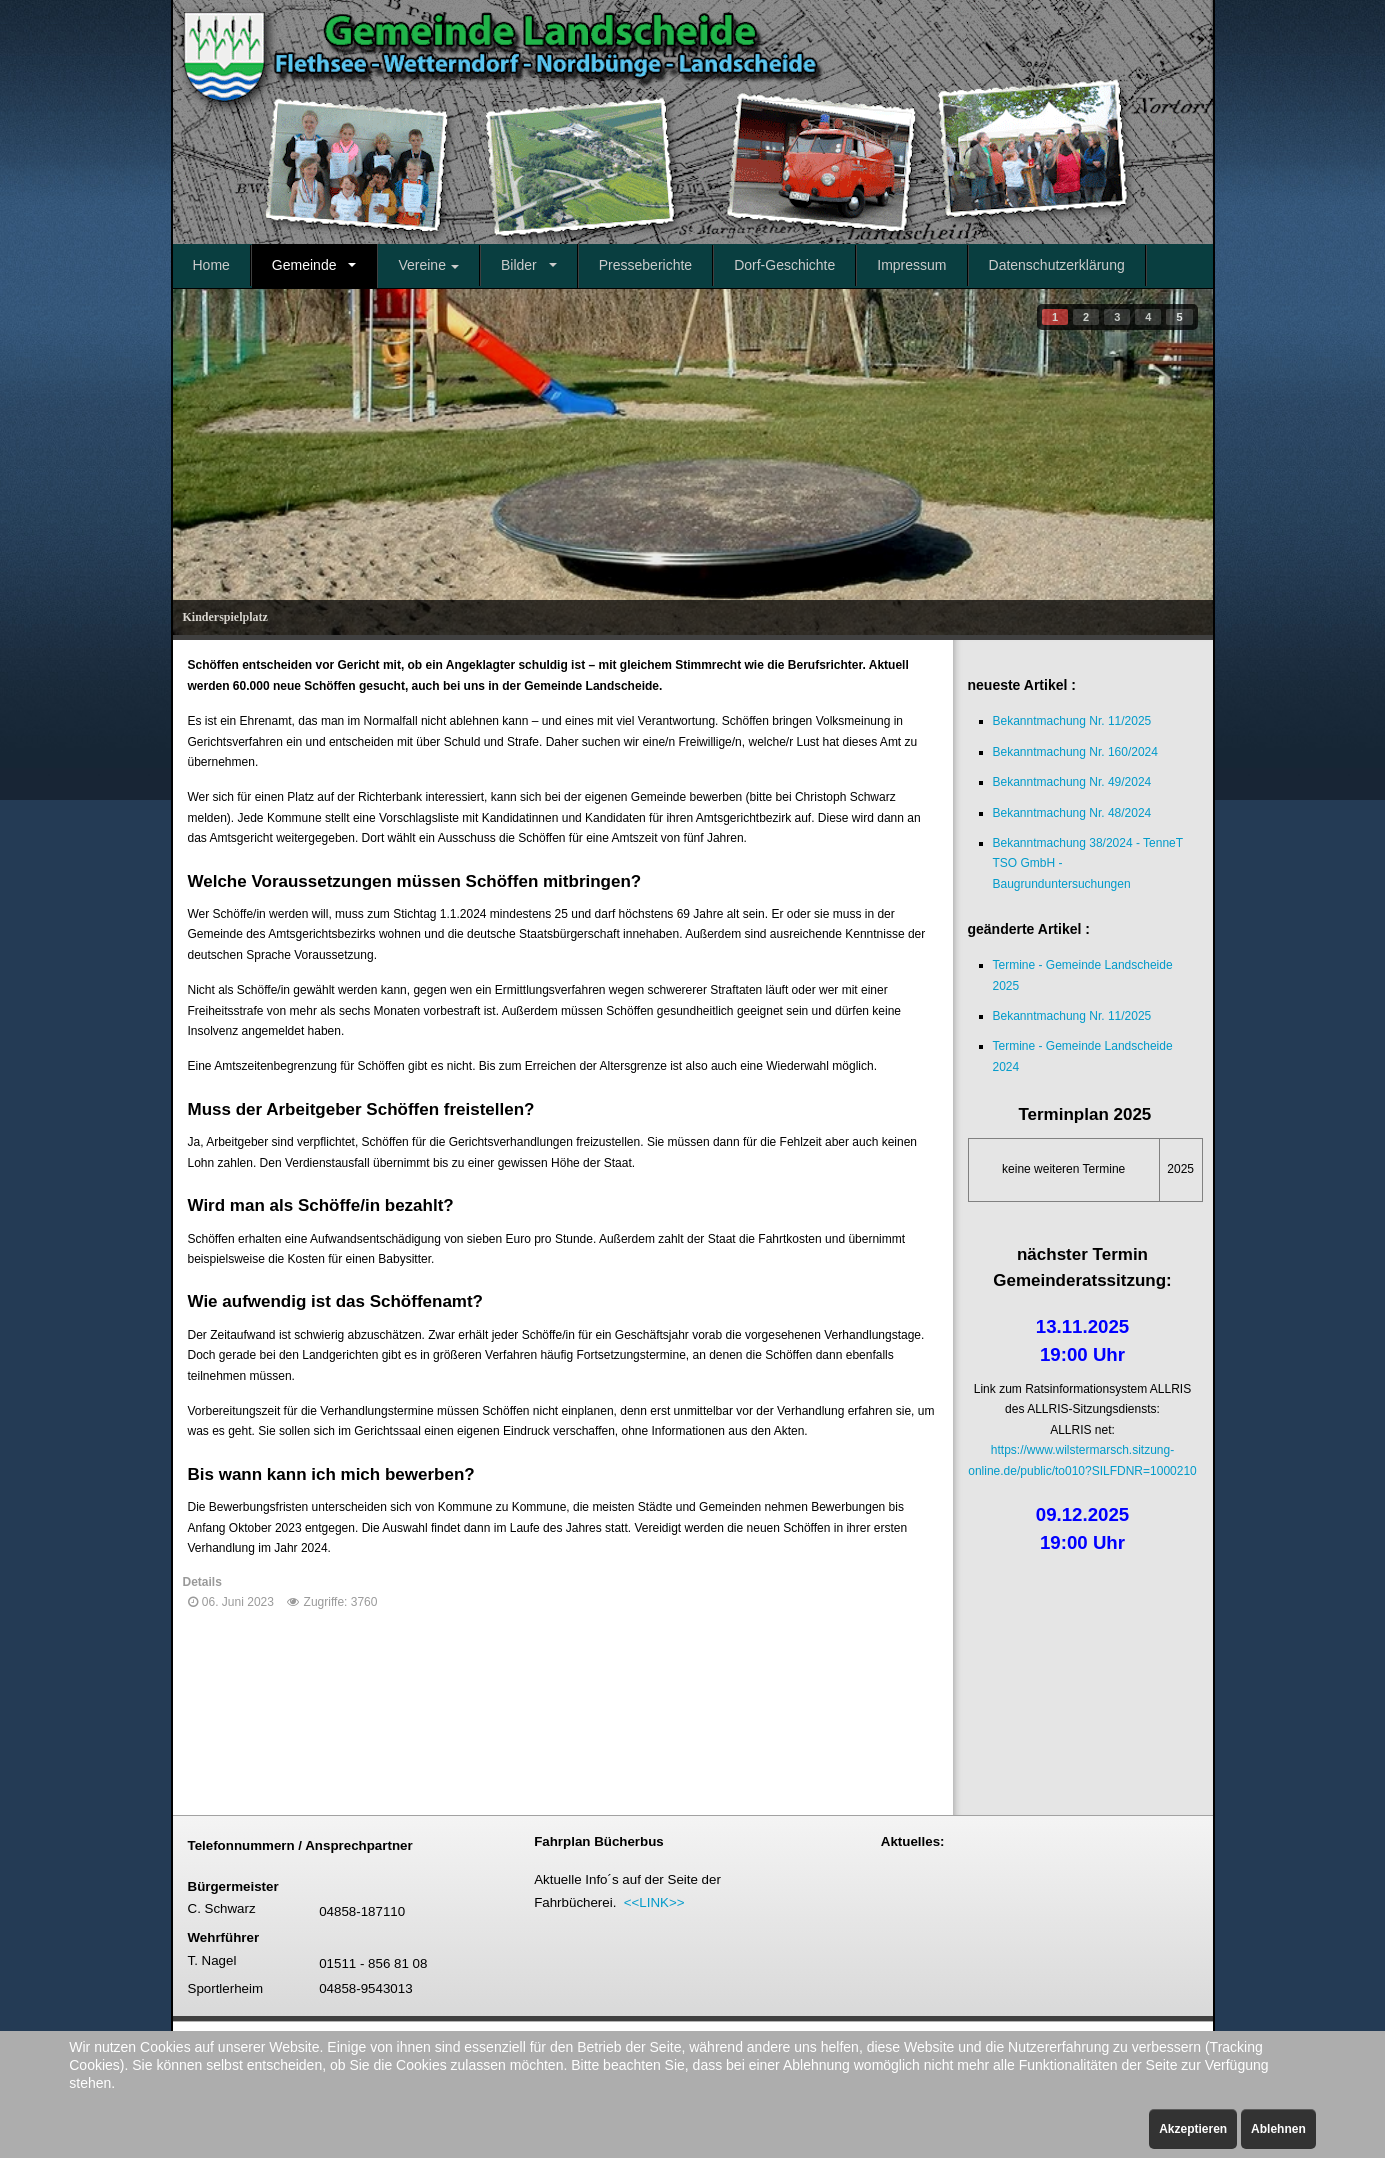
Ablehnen (1278, 2129)
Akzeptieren (1193, 2129)
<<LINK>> (654, 1902)
